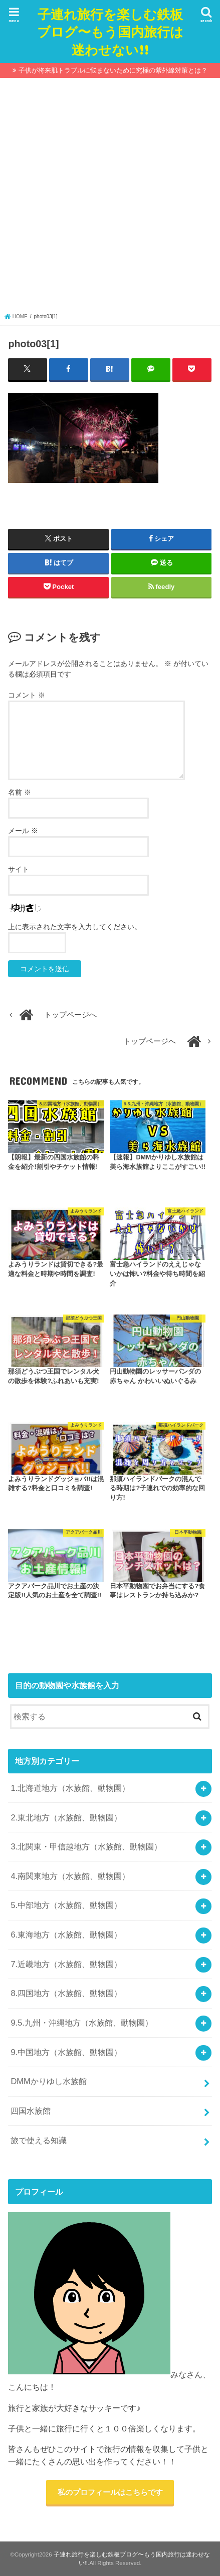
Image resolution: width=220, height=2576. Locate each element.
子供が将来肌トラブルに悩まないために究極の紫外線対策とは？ (113, 70)
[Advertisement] (110, 198)
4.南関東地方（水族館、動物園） (70, 1875)
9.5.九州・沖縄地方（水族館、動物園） (81, 2022)
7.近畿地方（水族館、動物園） (66, 1964)
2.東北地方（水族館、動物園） (66, 1817)
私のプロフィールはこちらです (110, 2492)
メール (23, 831)
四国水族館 (31, 2110)
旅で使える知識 (39, 2140)
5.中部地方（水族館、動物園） (66, 1904)
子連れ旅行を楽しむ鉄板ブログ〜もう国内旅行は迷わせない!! (110, 31)
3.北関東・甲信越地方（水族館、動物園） (86, 1846)
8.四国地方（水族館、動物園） (66, 1993)
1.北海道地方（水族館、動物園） (70, 1787)
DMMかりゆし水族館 (48, 2081)
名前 (19, 792)
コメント (26, 695)
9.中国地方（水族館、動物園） (66, 2052)
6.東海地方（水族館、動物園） (66, 1934)
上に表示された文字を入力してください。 (74, 927)
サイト (18, 869)
